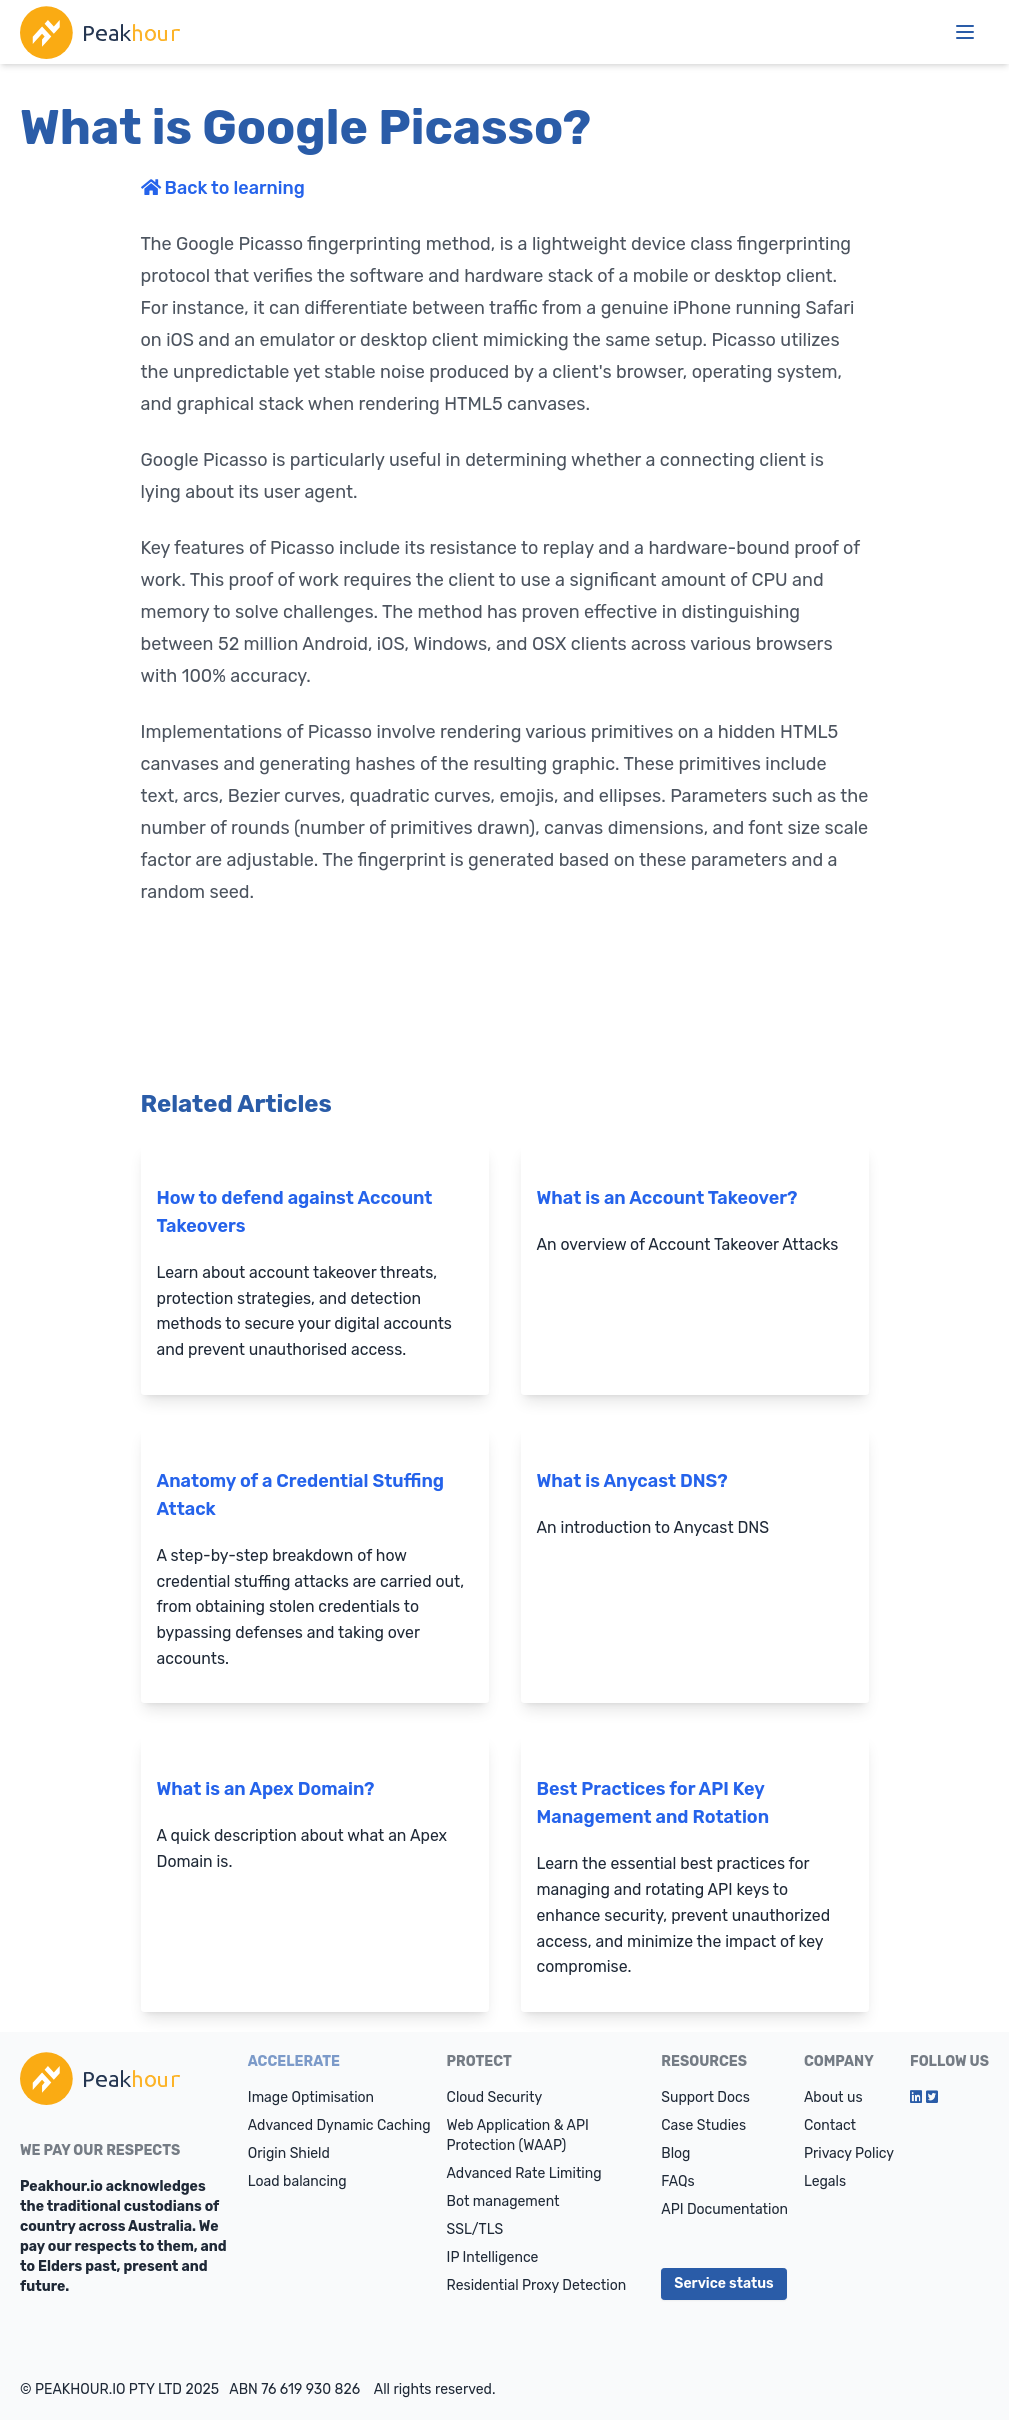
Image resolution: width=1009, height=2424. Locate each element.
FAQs (677, 2185)
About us (833, 2101)
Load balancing (297, 2185)
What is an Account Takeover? (667, 1198)
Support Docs (705, 2101)
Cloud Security (495, 2101)
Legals (825, 2185)
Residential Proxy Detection (537, 2289)
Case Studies (703, 2129)
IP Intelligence (493, 2261)
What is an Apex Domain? (266, 1792)
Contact (830, 2129)
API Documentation (724, 2213)
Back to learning (223, 188)
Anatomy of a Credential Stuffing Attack (301, 1496)
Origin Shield (289, 2157)
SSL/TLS (475, 2233)
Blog (675, 2157)
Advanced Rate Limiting (524, 2177)
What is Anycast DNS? (632, 1482)
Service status (723, 2287)
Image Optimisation (311, 2101)
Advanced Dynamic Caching (339, 2129)
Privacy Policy (849, 2157)
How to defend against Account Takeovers (295, 1212)
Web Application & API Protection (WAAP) (518, 2139)
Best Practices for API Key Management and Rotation (653, 1806)
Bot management (503, 2205)
